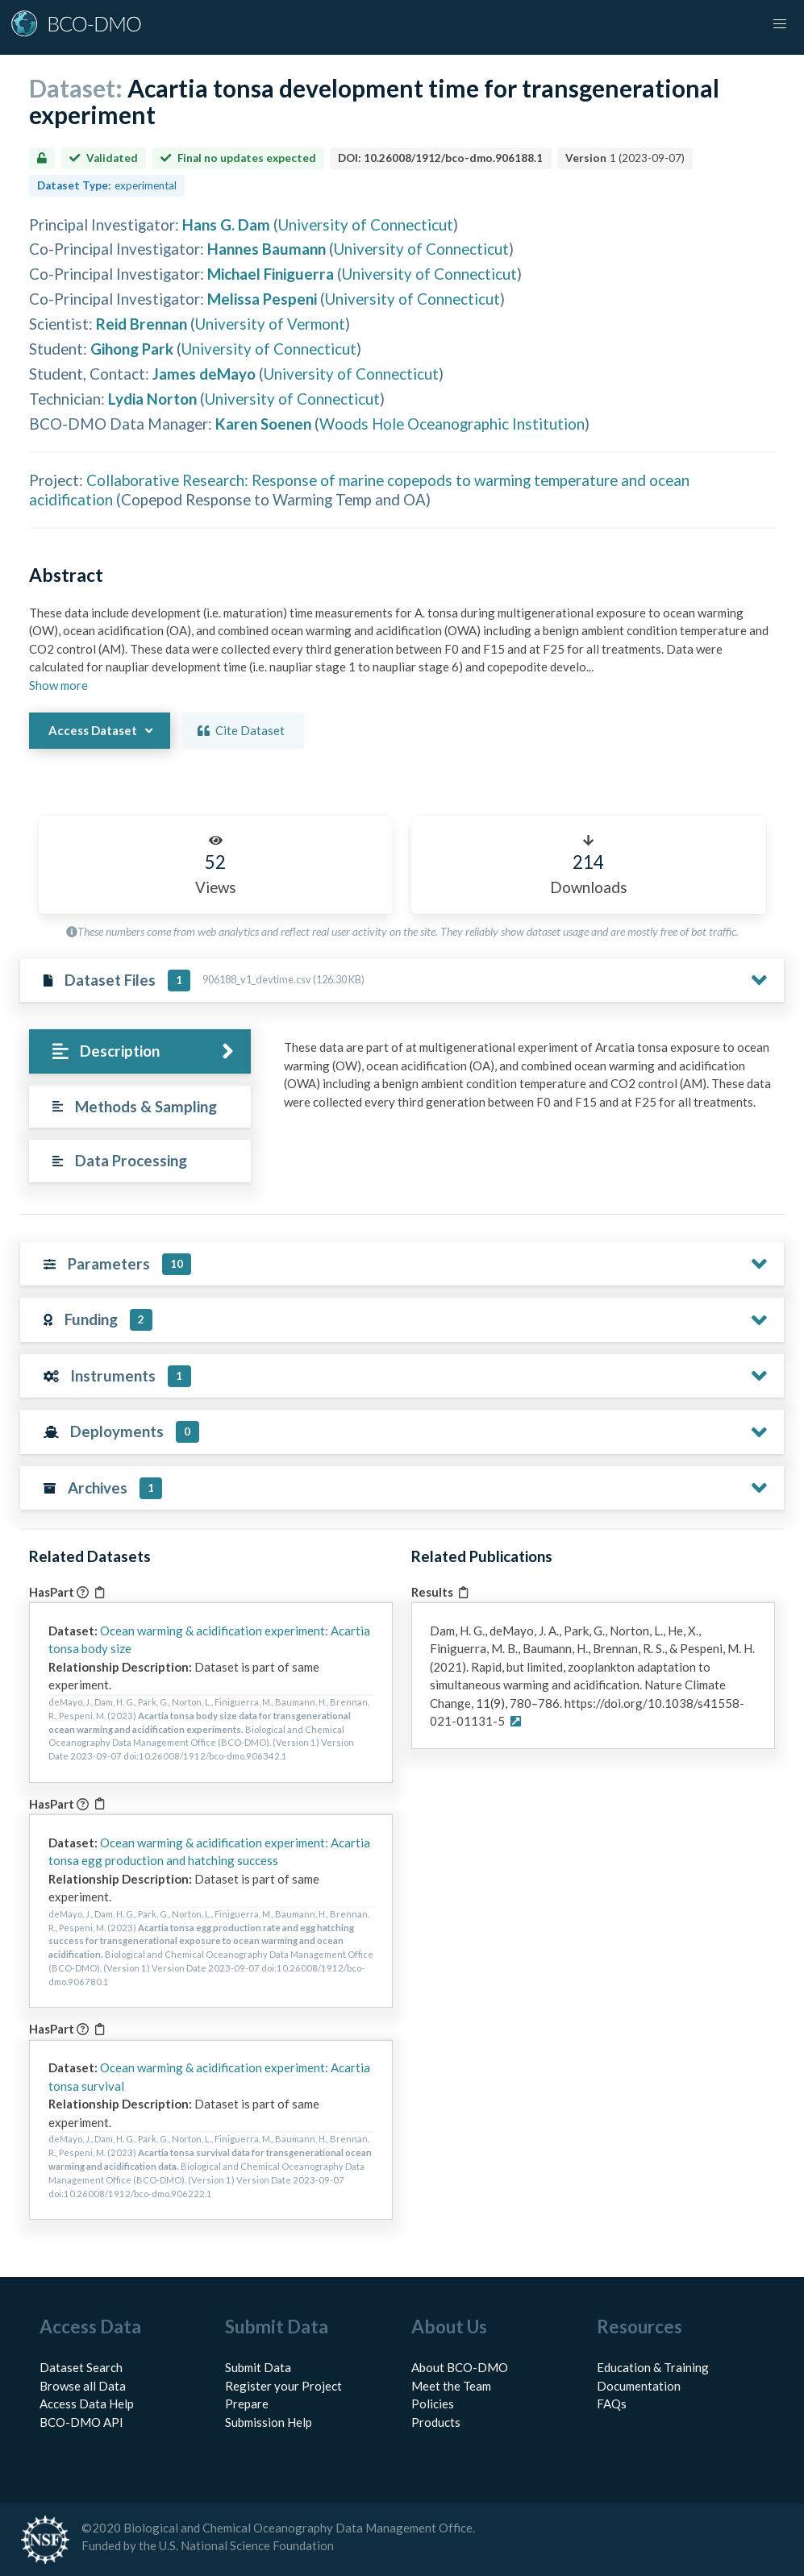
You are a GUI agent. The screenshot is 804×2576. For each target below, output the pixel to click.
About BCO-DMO (459, 2367)
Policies (432, 2403)
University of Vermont (270, 323)
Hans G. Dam (226, 224)
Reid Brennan (141, 323)
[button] (780, 24)
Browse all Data (83, 2386)
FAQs (612, 2403)
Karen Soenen (263, 423)
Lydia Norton (152, 398)
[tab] (139, 1051)
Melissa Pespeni (262, 298)
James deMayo (204, 373)
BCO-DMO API (81, 2422)
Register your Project (283, 2386)
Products (435, 2422)
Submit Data (258, 2367)
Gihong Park (131, 348)
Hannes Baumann (266, 248)
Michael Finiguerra (270, 273)
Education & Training (653, 2367)
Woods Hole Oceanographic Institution (452, 423)
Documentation (639, 2386)
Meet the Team (451, 2386)
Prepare (247, 2403)
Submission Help (268, 2422)
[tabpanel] (529, 1080)
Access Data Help (87, 2403)
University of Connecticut (365, 224)
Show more (58, 685)
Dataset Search (81, 2367)
